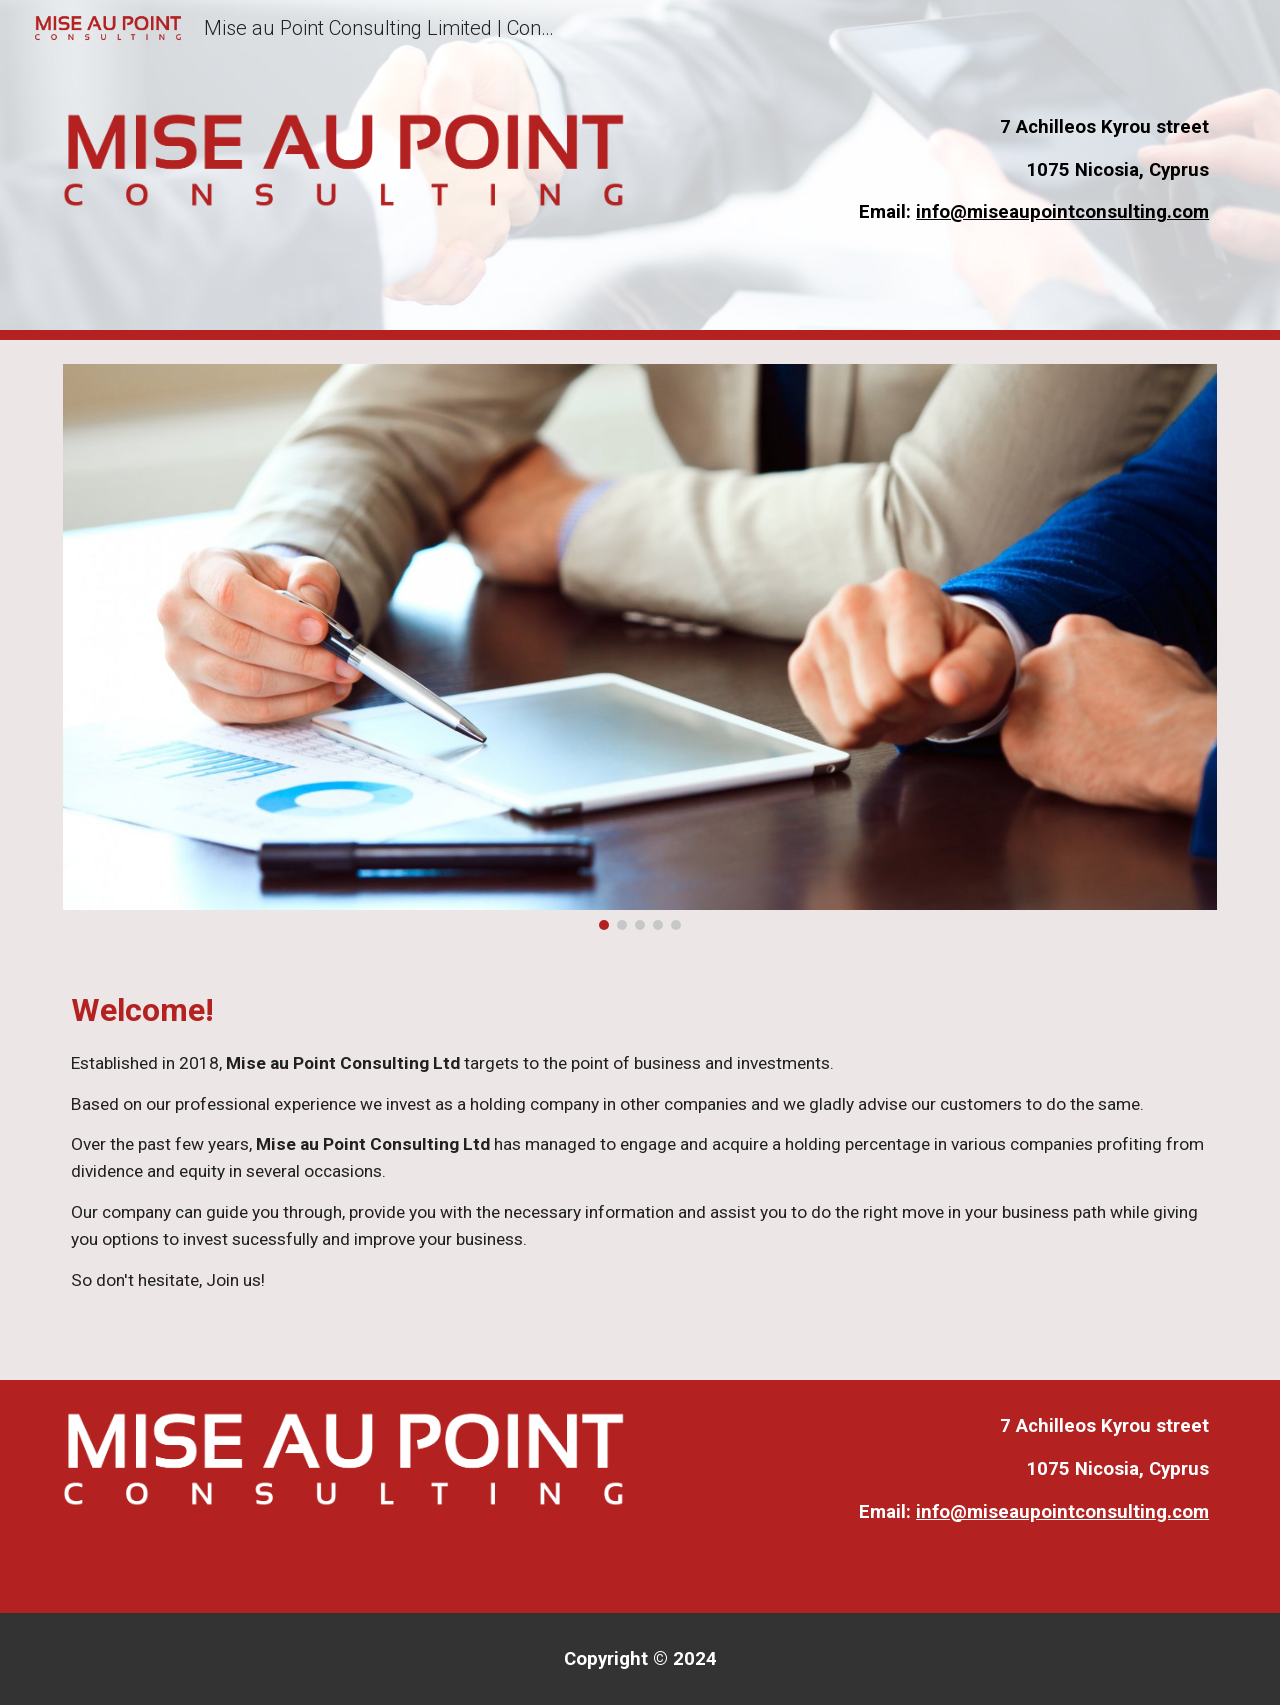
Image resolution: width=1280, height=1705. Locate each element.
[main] (936, 170)
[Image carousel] (640, 647)
